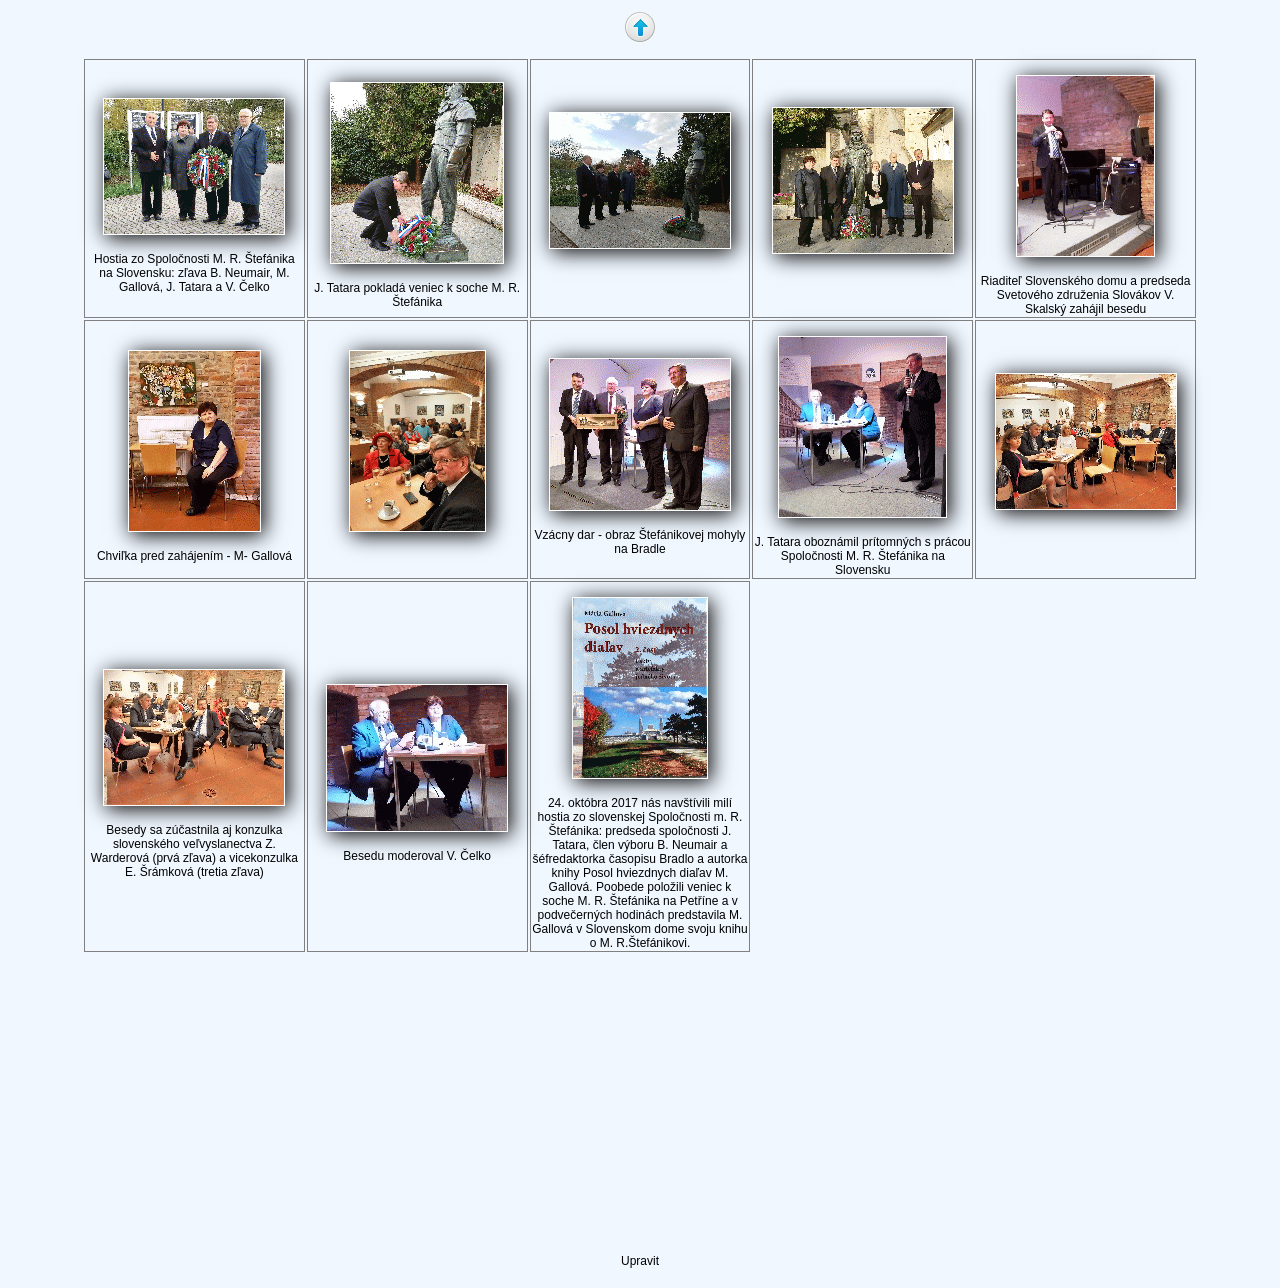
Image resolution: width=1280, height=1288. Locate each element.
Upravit (640, 1261)
